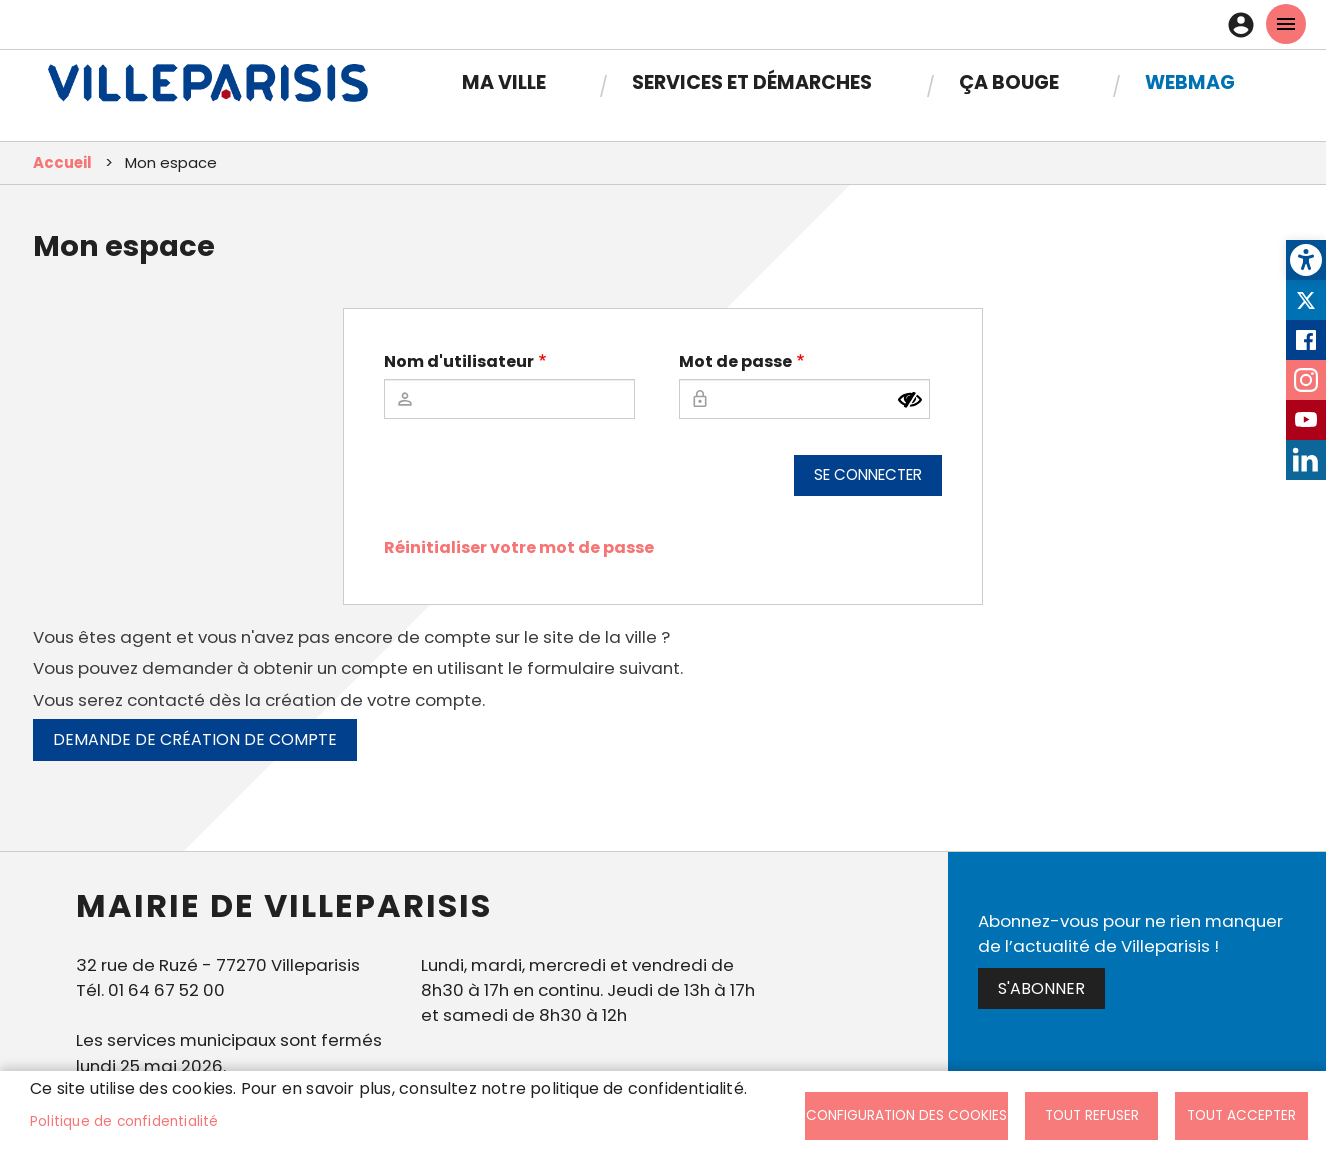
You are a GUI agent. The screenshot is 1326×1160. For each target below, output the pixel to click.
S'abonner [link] (1041, 988)
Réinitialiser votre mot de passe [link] (519, 547)
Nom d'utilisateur (459, 361)
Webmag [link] (1190, 82)
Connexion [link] (1246, 25)
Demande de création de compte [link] (195, 739)
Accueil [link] (62, 162)
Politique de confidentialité (124, 1121)
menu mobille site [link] (1286, 24)
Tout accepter (1241, 1115)
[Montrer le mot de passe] (910, 400)
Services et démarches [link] (752, 82)
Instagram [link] (1306, 380)
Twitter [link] (1306, 300)
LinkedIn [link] (1306, 460)
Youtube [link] (1306, 420)
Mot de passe (735, 361)
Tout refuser (1092, 1115)
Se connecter (868, 474)
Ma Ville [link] (504, 82)
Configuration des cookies (906, 1115)
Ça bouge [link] (1009, 82)
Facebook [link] (1306, 340)
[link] (1306, 260)
